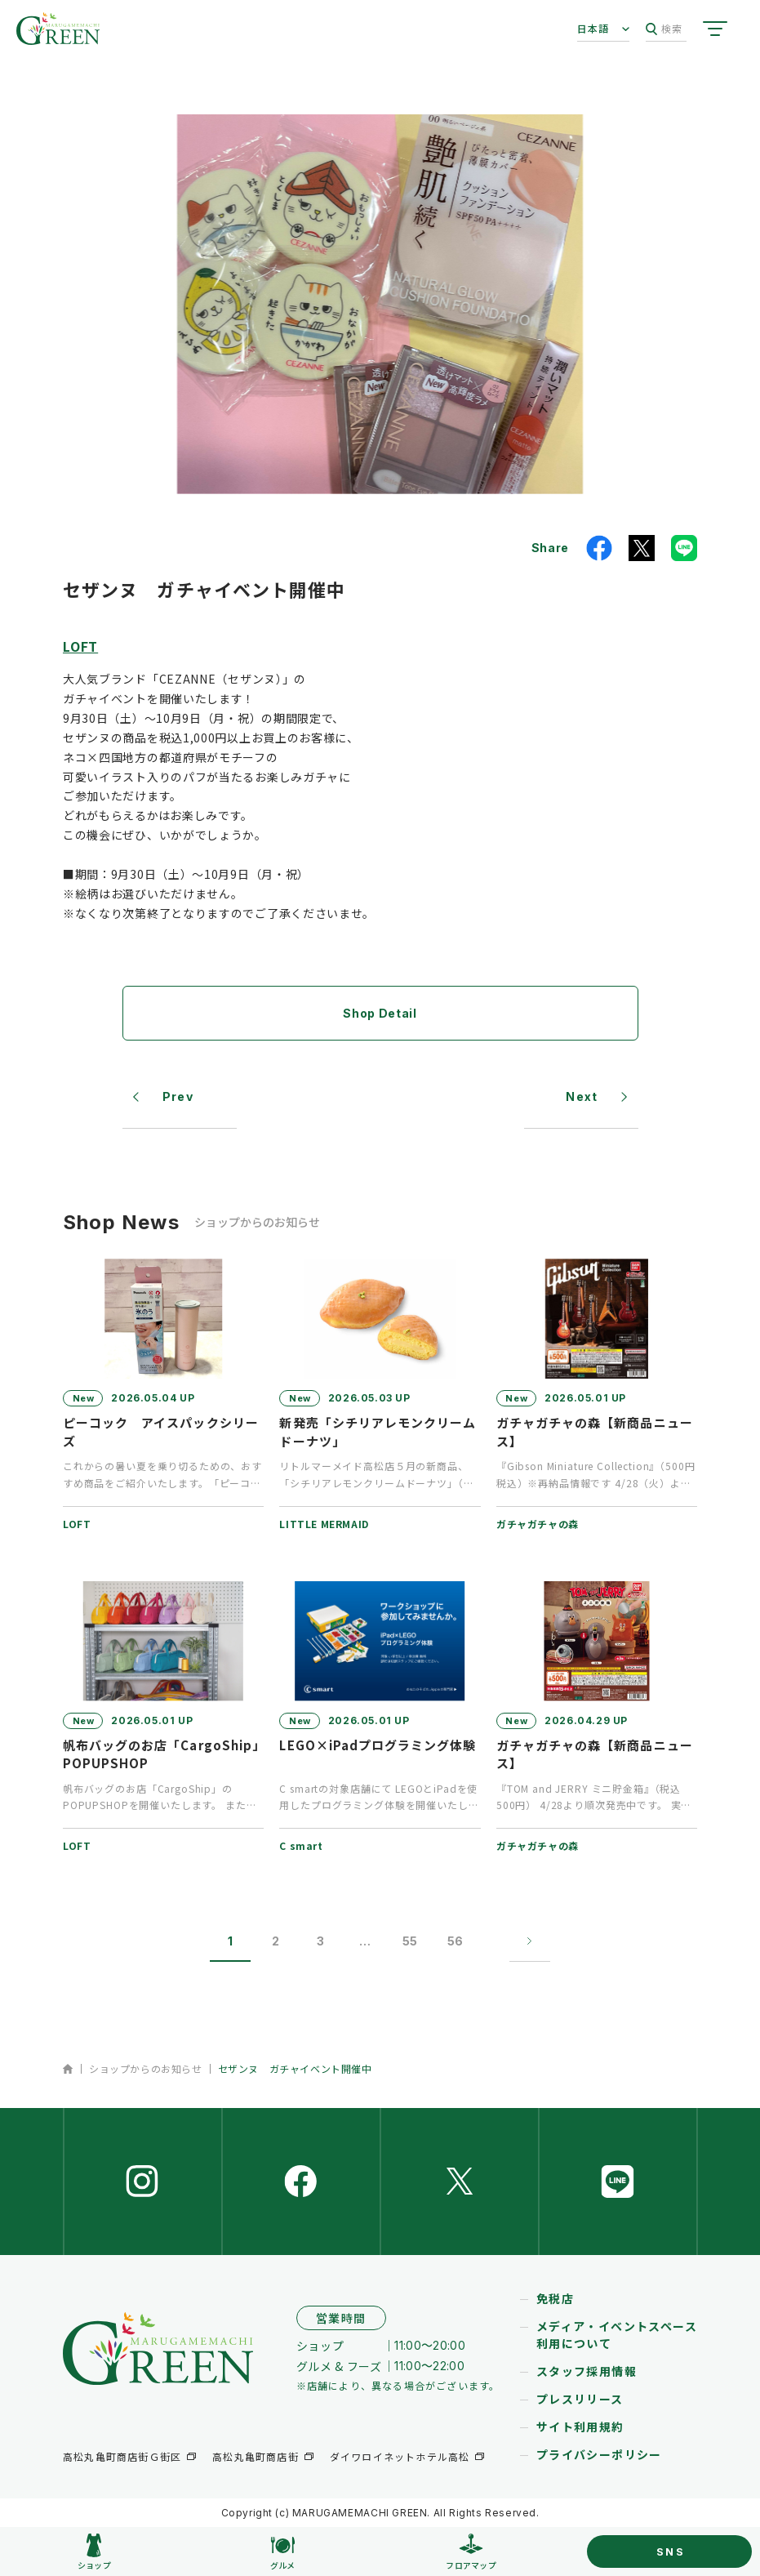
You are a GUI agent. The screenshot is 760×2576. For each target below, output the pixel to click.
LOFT (80, 646)
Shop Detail (380, 1013)
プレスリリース (580, 2399)
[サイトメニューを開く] (715, 28)
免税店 (555, 2298)
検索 (664, 29)
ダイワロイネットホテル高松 (400, 2456)
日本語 (593, 28)
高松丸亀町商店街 (255, 2456)
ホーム (68, 2069)
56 (455, 1941)
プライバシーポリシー (599, 2454)
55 (409, 1941)
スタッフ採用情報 (586, 2371)
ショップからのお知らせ (145, 2068)
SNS (671, 2551)
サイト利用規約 (580, 2426)
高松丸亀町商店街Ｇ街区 (122, 2456)
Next (582, 1096)
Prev (178, 1096)
